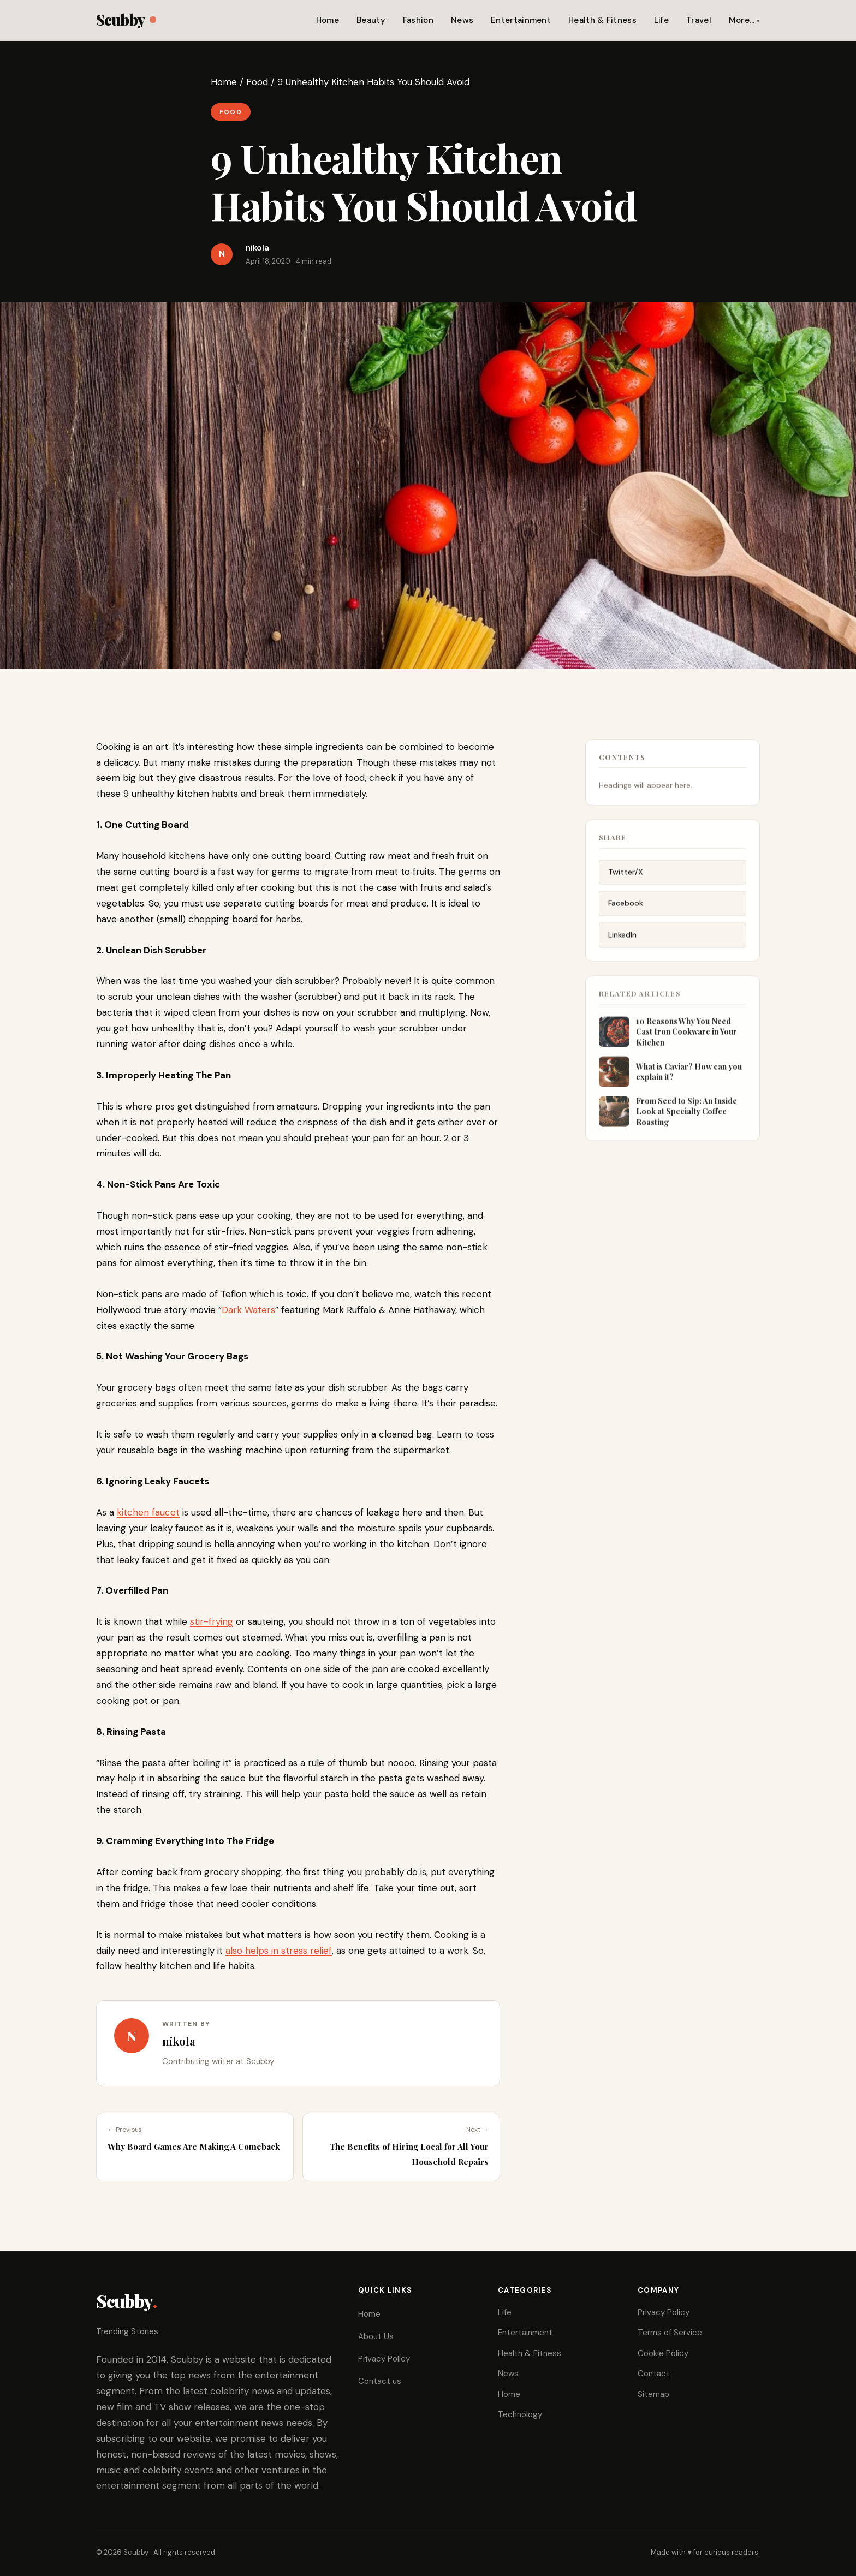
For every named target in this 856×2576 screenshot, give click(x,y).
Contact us (379, 2381)
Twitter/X (625, 876)
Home (327, 20)
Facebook (625, 908)
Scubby (126, 19)
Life (661, 20)
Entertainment (521, 20)
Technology (520, 2414)
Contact (654, 2373)
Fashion (418, 20)
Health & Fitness (602, 20)
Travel (698, 20)
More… (742, 20)
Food (257, 82)
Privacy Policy (384, 2358)
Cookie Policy (663, 2353)
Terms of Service (670, 2332)
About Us (376, 2336)
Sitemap (653, 2394)
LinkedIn (622, 940)
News (462, 20)
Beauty (370, 20)
